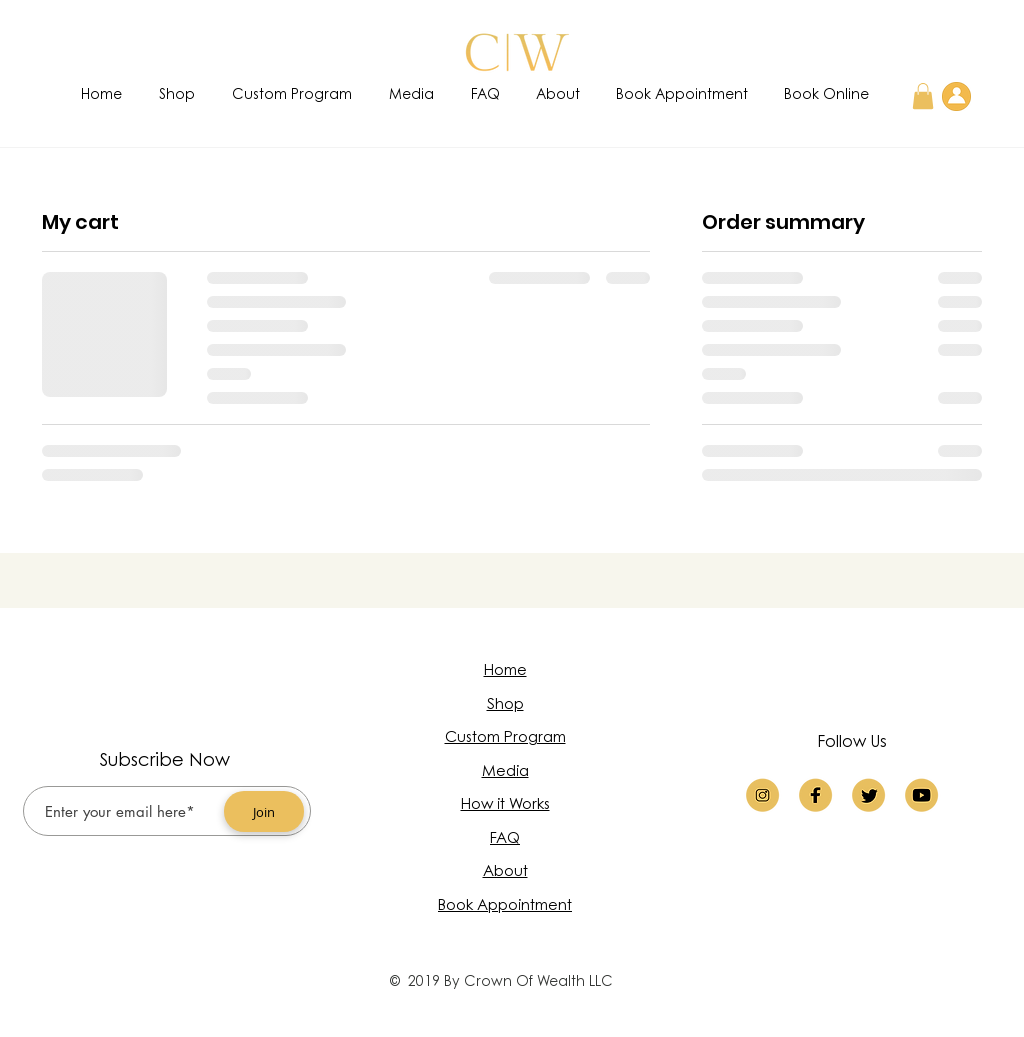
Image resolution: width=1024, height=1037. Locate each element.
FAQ (505, 839)
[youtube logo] (921, 794)
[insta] (762, 794)
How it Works (505, 805)
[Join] (264, 811)
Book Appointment (505, 906)
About (505, 872)
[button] (923, 96)
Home (505, 671)
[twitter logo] (868, 794)
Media (505, 772)
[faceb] (815, 794)
